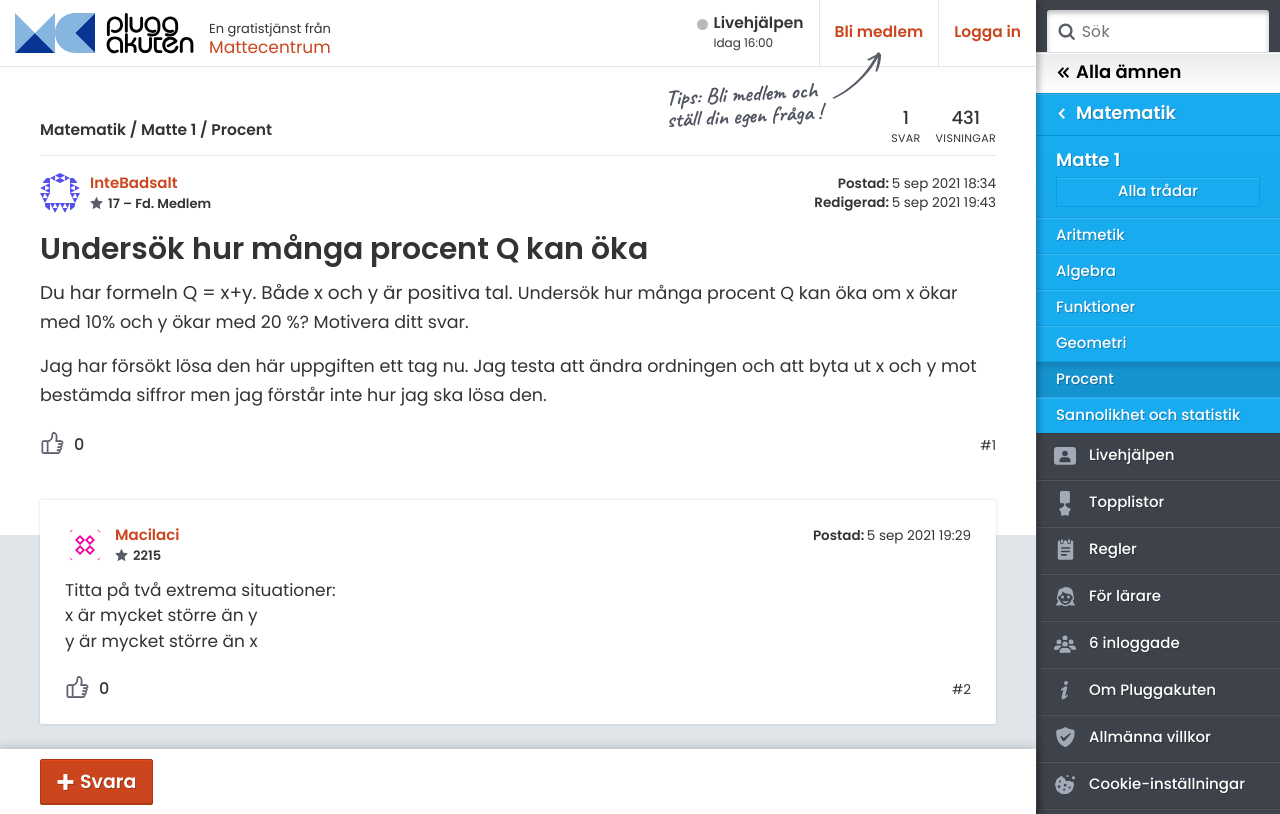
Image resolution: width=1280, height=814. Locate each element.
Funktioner (1095, 307)
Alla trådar (1158, 191)
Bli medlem (879, 32)
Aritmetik (1090, 235)
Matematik (83, 130)
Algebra (1086, 271)
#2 (961, 690)
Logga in (987, 32)
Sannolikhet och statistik (1148, 415)
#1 (988, 446)
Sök (1066, 32)
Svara (108, 781)
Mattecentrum (270, 47)
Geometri (1091, 343)
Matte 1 (168, 130)
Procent (241, 130)
